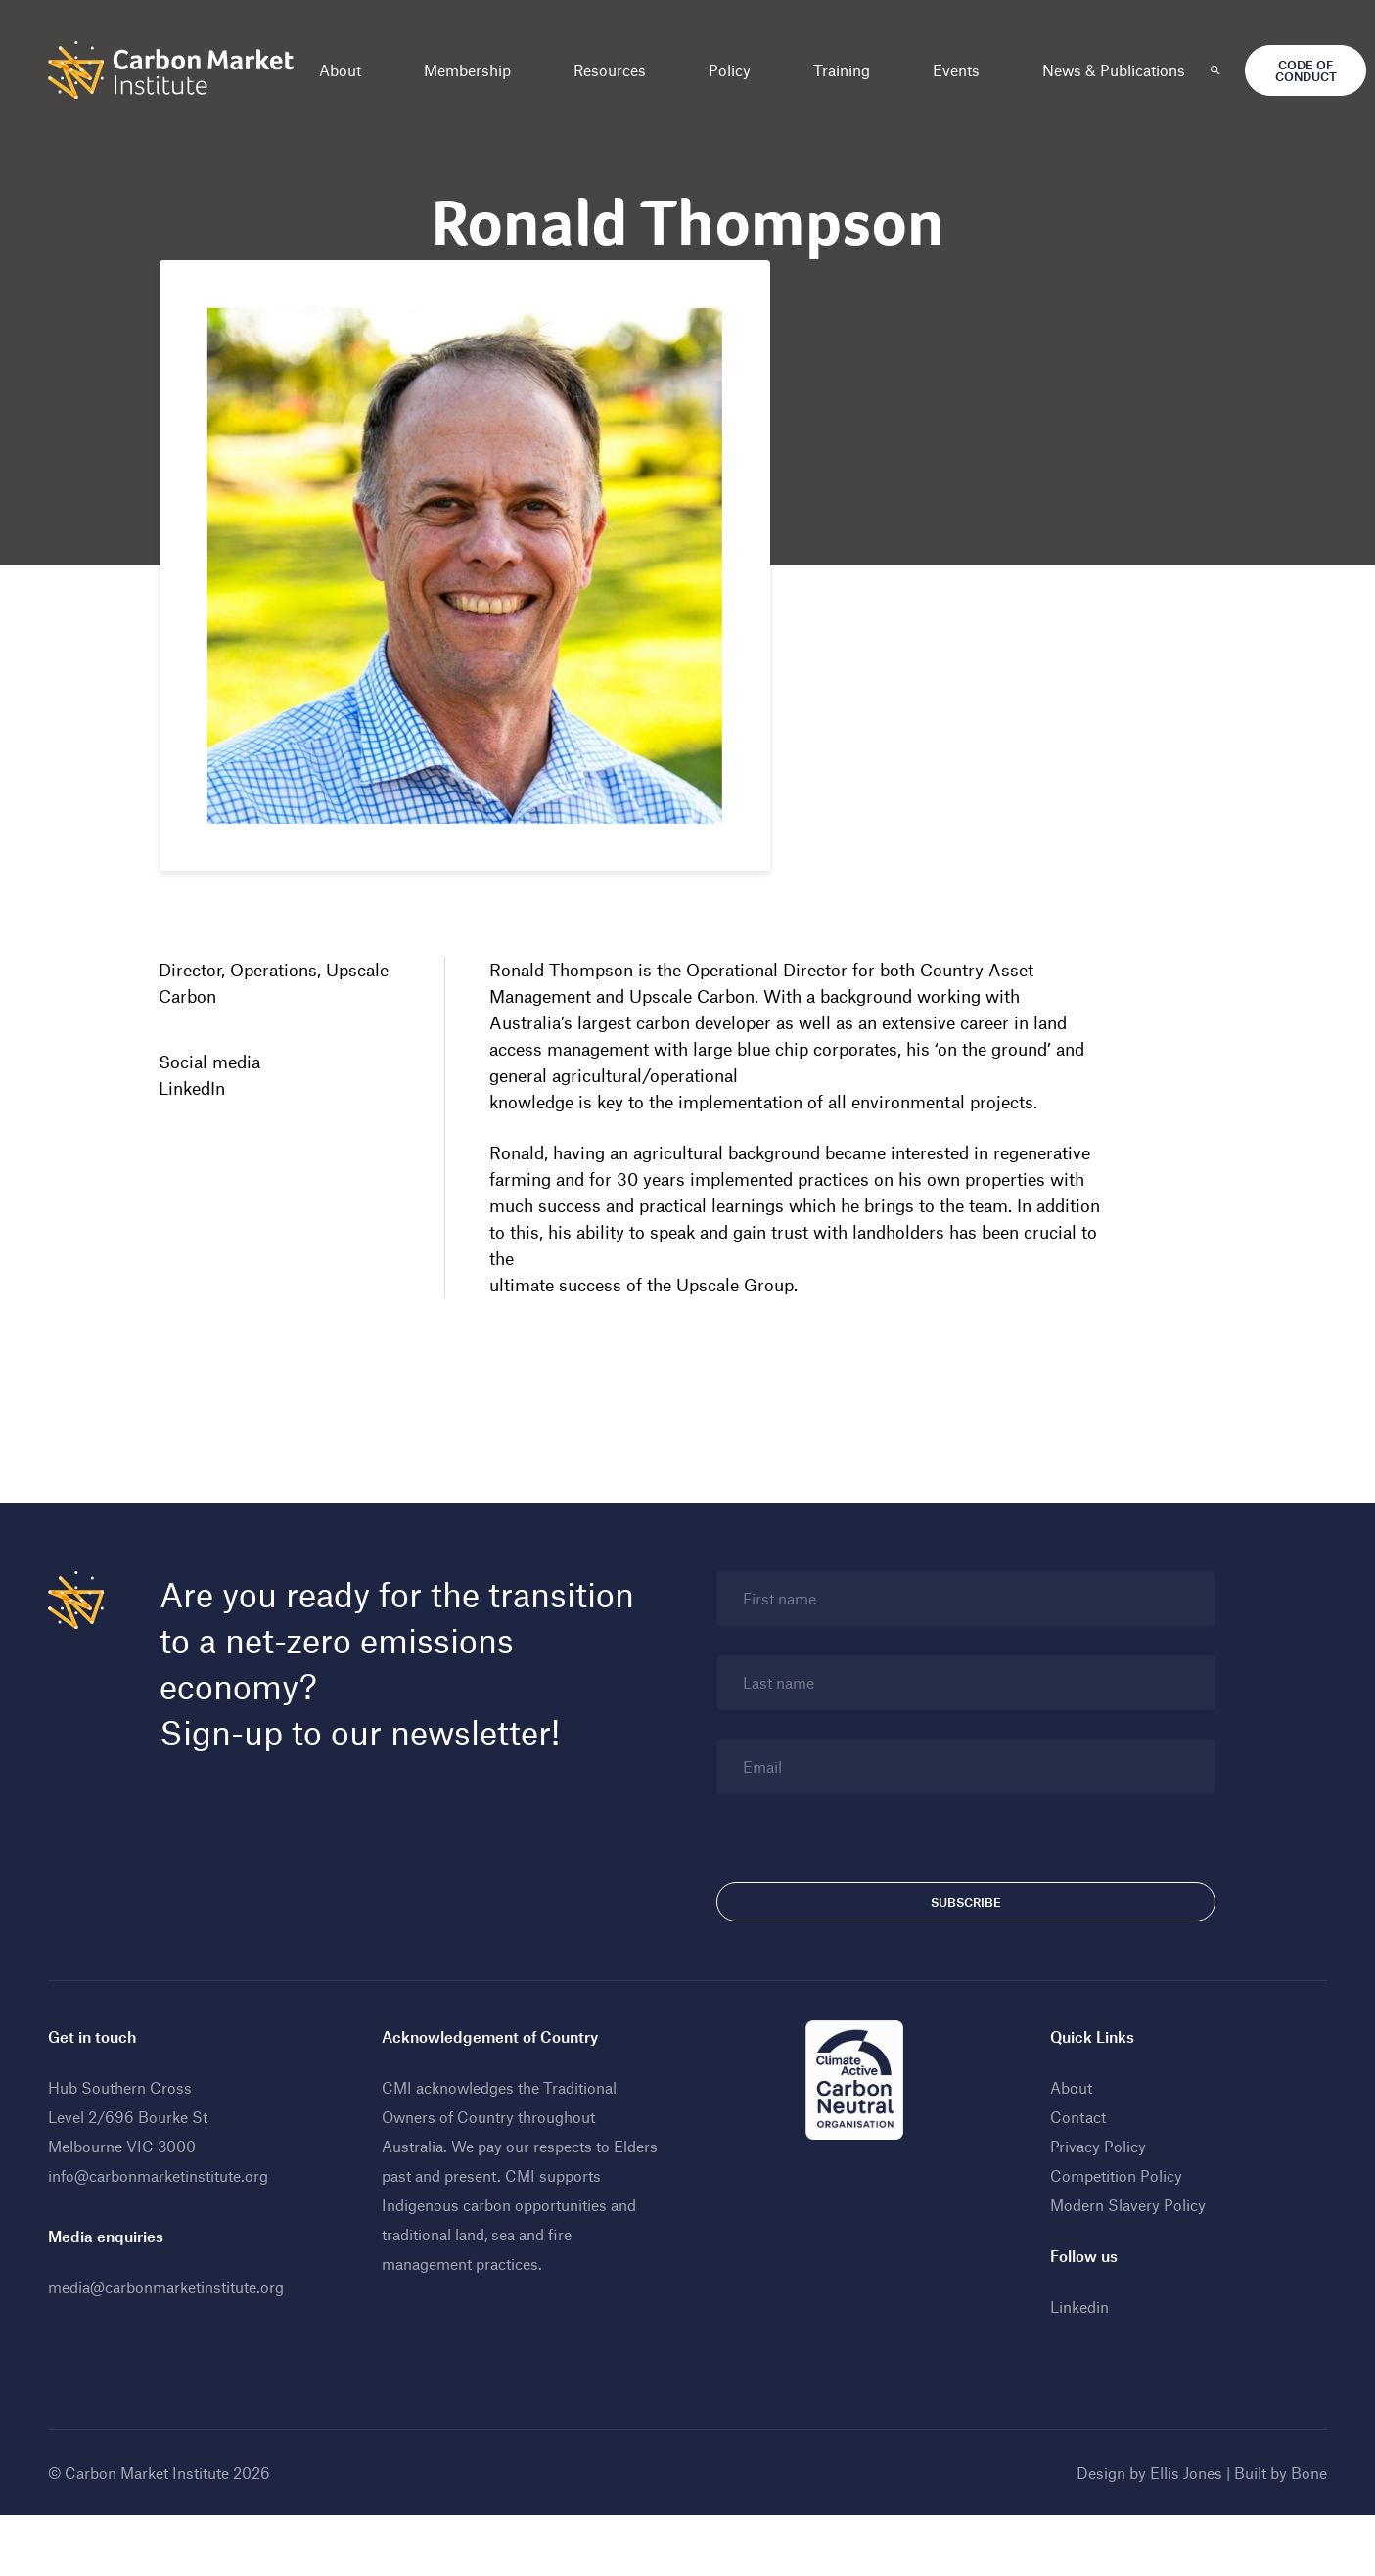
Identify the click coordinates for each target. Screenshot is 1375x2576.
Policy (738, 70)
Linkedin (1074, 2348)
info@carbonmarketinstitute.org (167, 2217)
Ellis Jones (1177, 2515)
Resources (618, 70)
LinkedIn (199, 1092)
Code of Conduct (1314, 70)
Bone (1300, 2515)
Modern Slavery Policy (1123, 2246)
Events (964, 70)
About (349, 70)
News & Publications (1122, 70)
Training (850, 70)
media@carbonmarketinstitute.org (175, 2329)
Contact (1073, 2158)
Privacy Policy (1093, 2188)
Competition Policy (1111, 2217)
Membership (476, 70)
